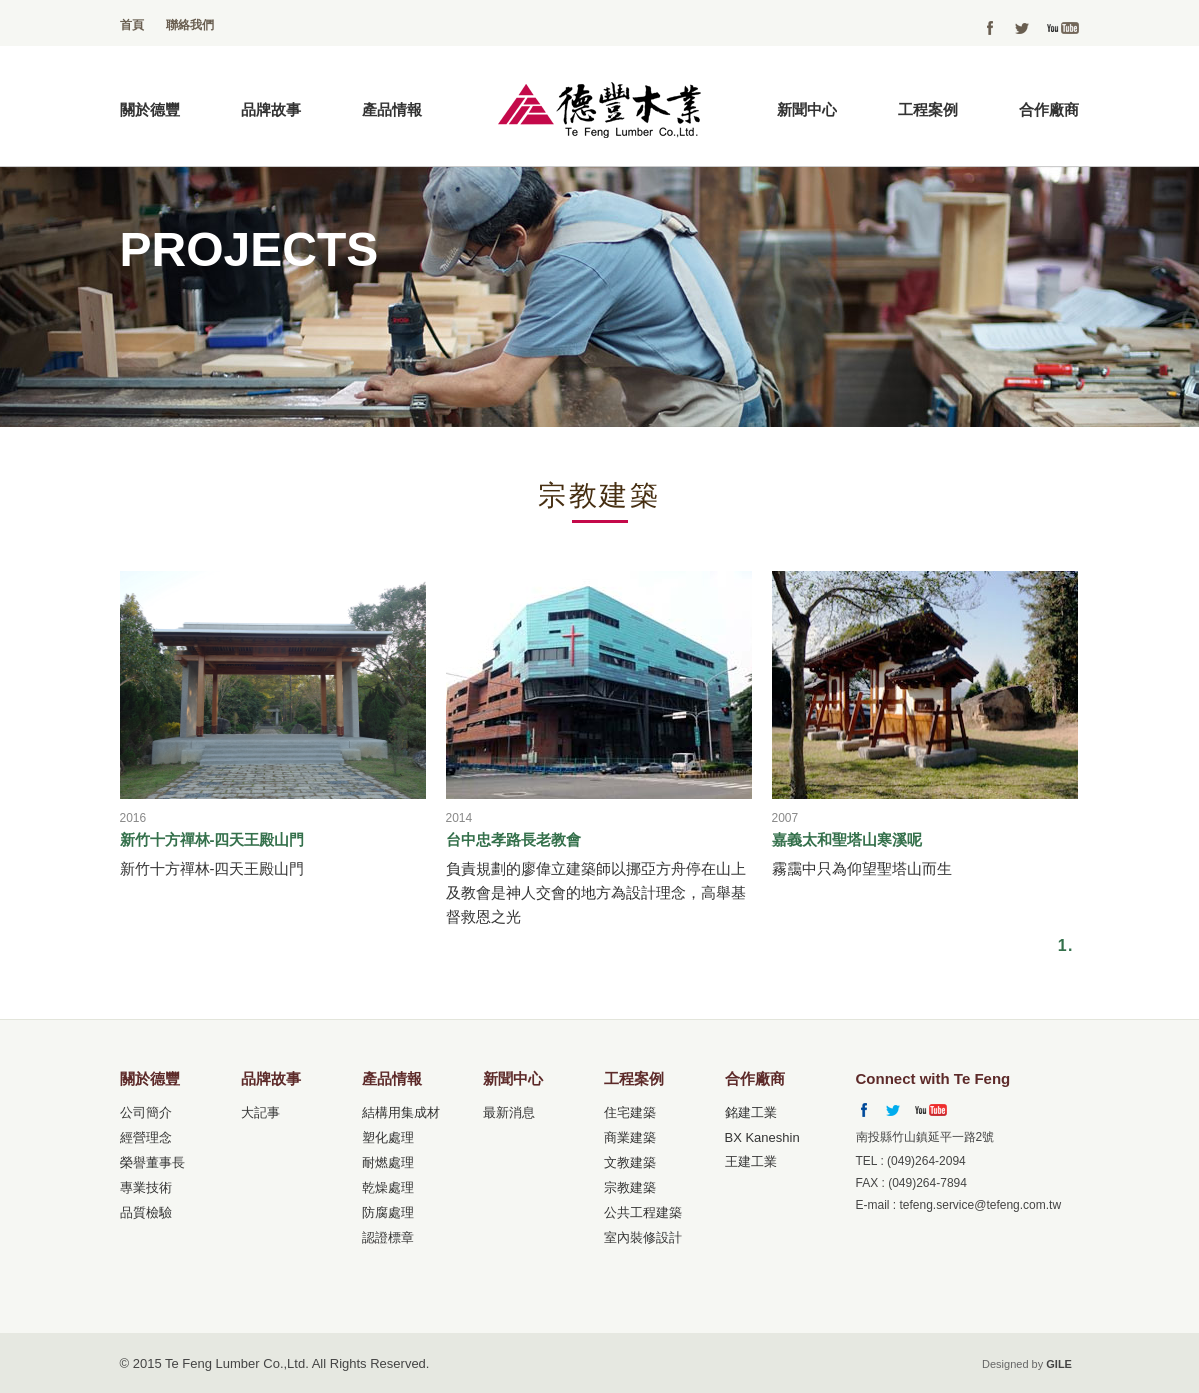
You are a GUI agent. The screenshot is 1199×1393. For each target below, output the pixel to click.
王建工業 (751, 1161)
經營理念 (146, 1137)
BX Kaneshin (762, 1137)
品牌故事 (271, 109)
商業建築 (630, 1137)
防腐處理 (388, 1212)
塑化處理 (388, 1137)
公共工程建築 (643, 1212)
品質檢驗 (146, 1212)
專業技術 (146, 1187)
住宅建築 (630, 1112)
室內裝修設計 (643, 1237)
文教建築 (630, 1162)
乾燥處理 (388, 1187)
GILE (1059, 1364)
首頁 (132, 25)
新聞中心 (807, 109)
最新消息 (509, 1112)
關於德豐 (150, 109)
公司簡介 (146, 1112)
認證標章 (388, 1237)
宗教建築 (630, 1187)
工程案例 (928, 109)
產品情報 (392, 109)
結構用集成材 (401, 1112)
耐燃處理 (388, 1162)
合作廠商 (1049, 109)
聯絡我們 (190, 25)
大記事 (260, 1112)
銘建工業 (751, 1112)
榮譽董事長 (152, 1162)
